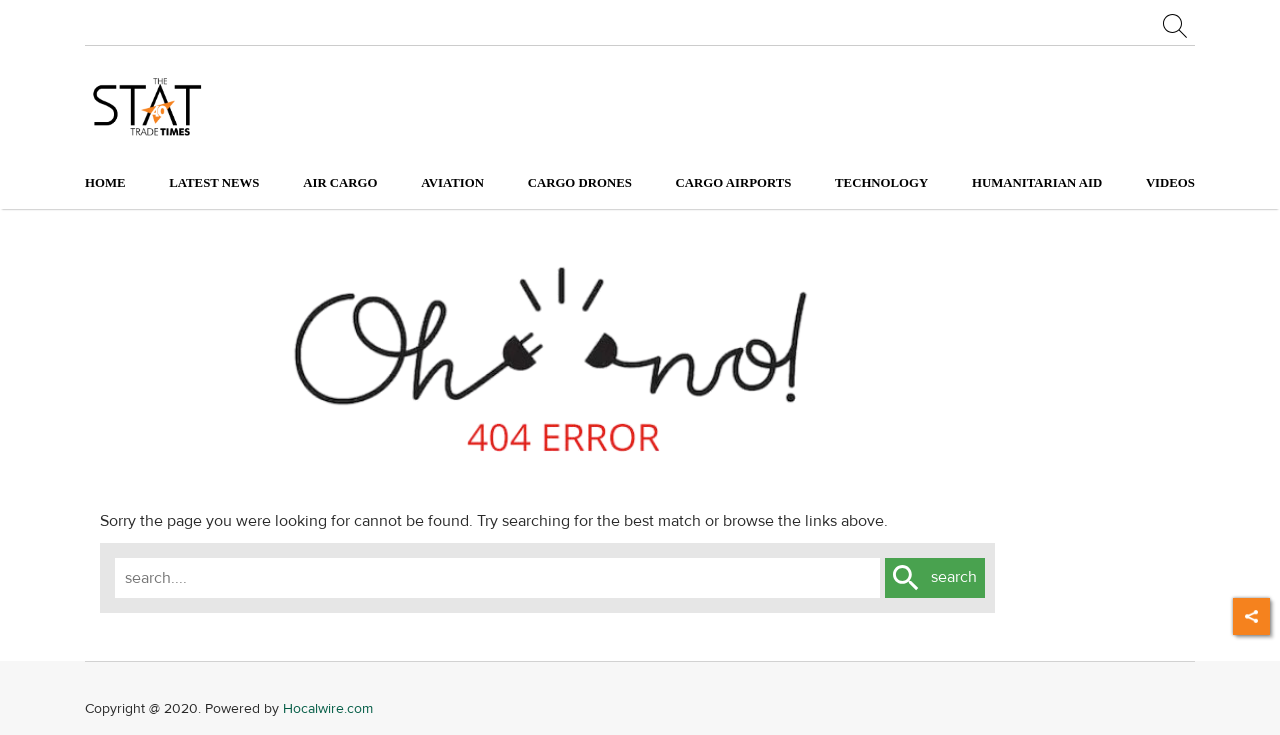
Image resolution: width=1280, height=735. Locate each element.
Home (105, 183)
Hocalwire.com (328, 708)
